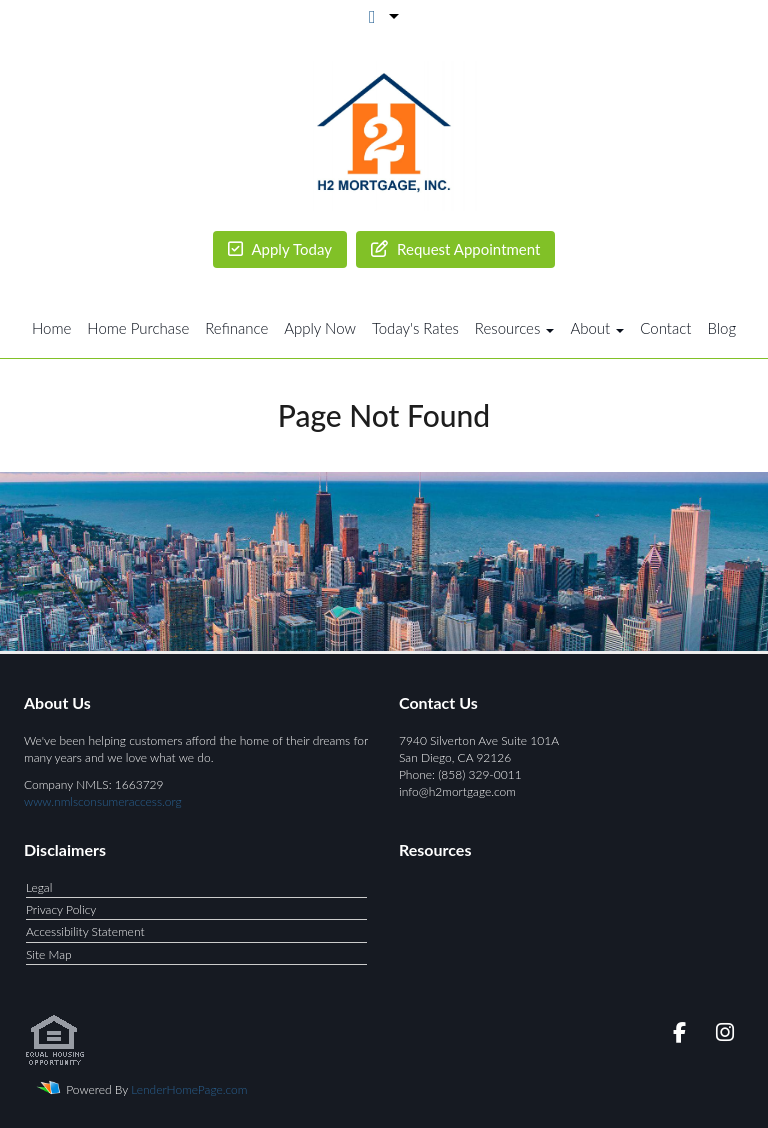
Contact (665, 328)
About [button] (597, 328)
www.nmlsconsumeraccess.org (103, 801)
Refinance (236, 328)
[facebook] (673, 1035)
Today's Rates (415, 328)
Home (51, 328)
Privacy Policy (61, 909)
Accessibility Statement (85, 931)
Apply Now (320, 328)
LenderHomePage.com (189, 1089)
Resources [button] (515, 328)
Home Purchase (138, 328)
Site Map (49, 954)
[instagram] (721, 1035)
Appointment (455, 249)
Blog (721, 328)
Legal (39, 887)
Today (280, 249)
